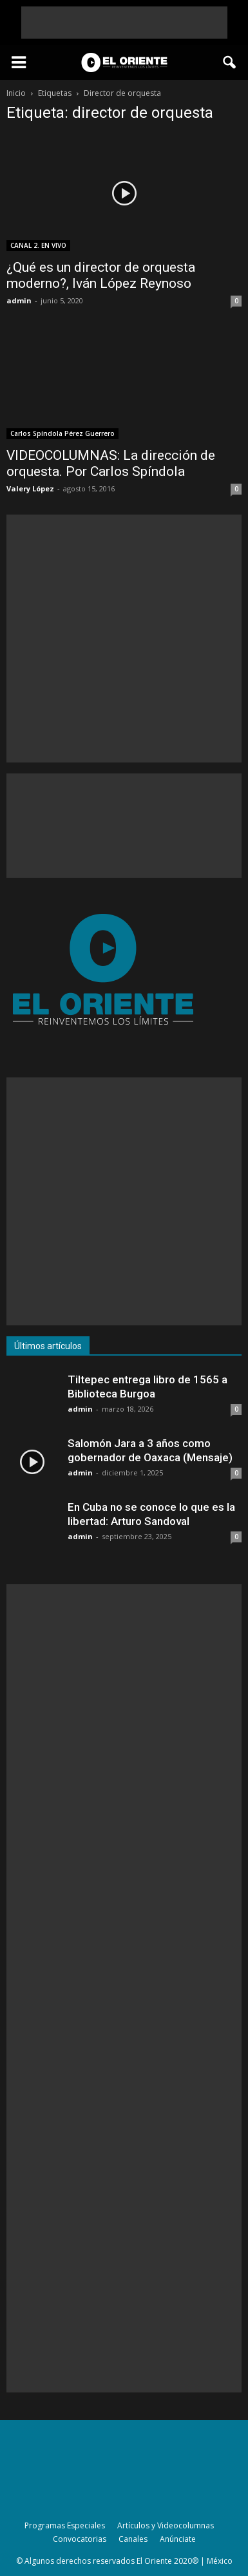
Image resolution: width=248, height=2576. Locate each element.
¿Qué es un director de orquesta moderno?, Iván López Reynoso (100, 275)
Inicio (16, 93)
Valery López (30, 488)
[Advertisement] (124, 22)
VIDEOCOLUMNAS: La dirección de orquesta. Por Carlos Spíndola (110, 463)
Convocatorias (79, 2538)
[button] (230, 62)
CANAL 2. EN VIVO (38, 245)
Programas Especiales (64, 2525)
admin (19, 300)
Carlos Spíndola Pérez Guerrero (62, 433)
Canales (133, 2538)
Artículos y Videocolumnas (165, 2525)
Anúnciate (178, 2538)
